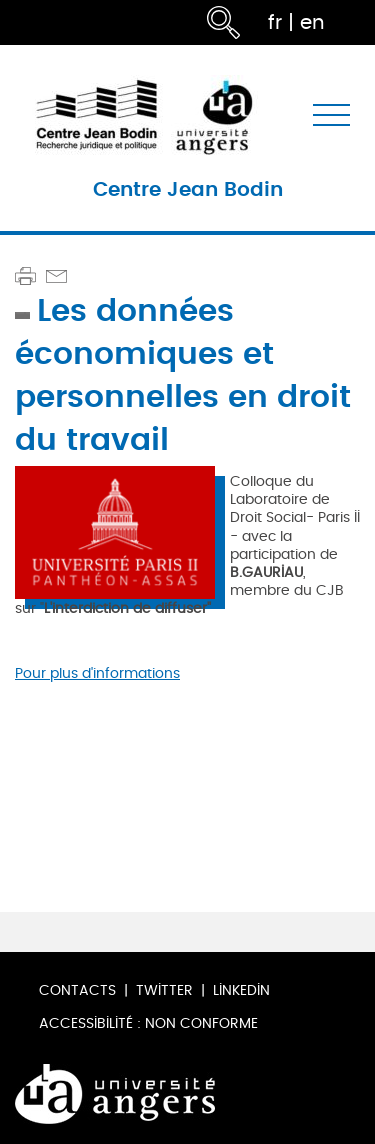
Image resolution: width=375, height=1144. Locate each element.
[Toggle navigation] (331, 115)
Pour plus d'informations (97, 673)
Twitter (164, 990)
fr (275, 22)
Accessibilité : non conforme (148, 1023)
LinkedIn (241, 990)
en (312, 22)
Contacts (77, 990)
